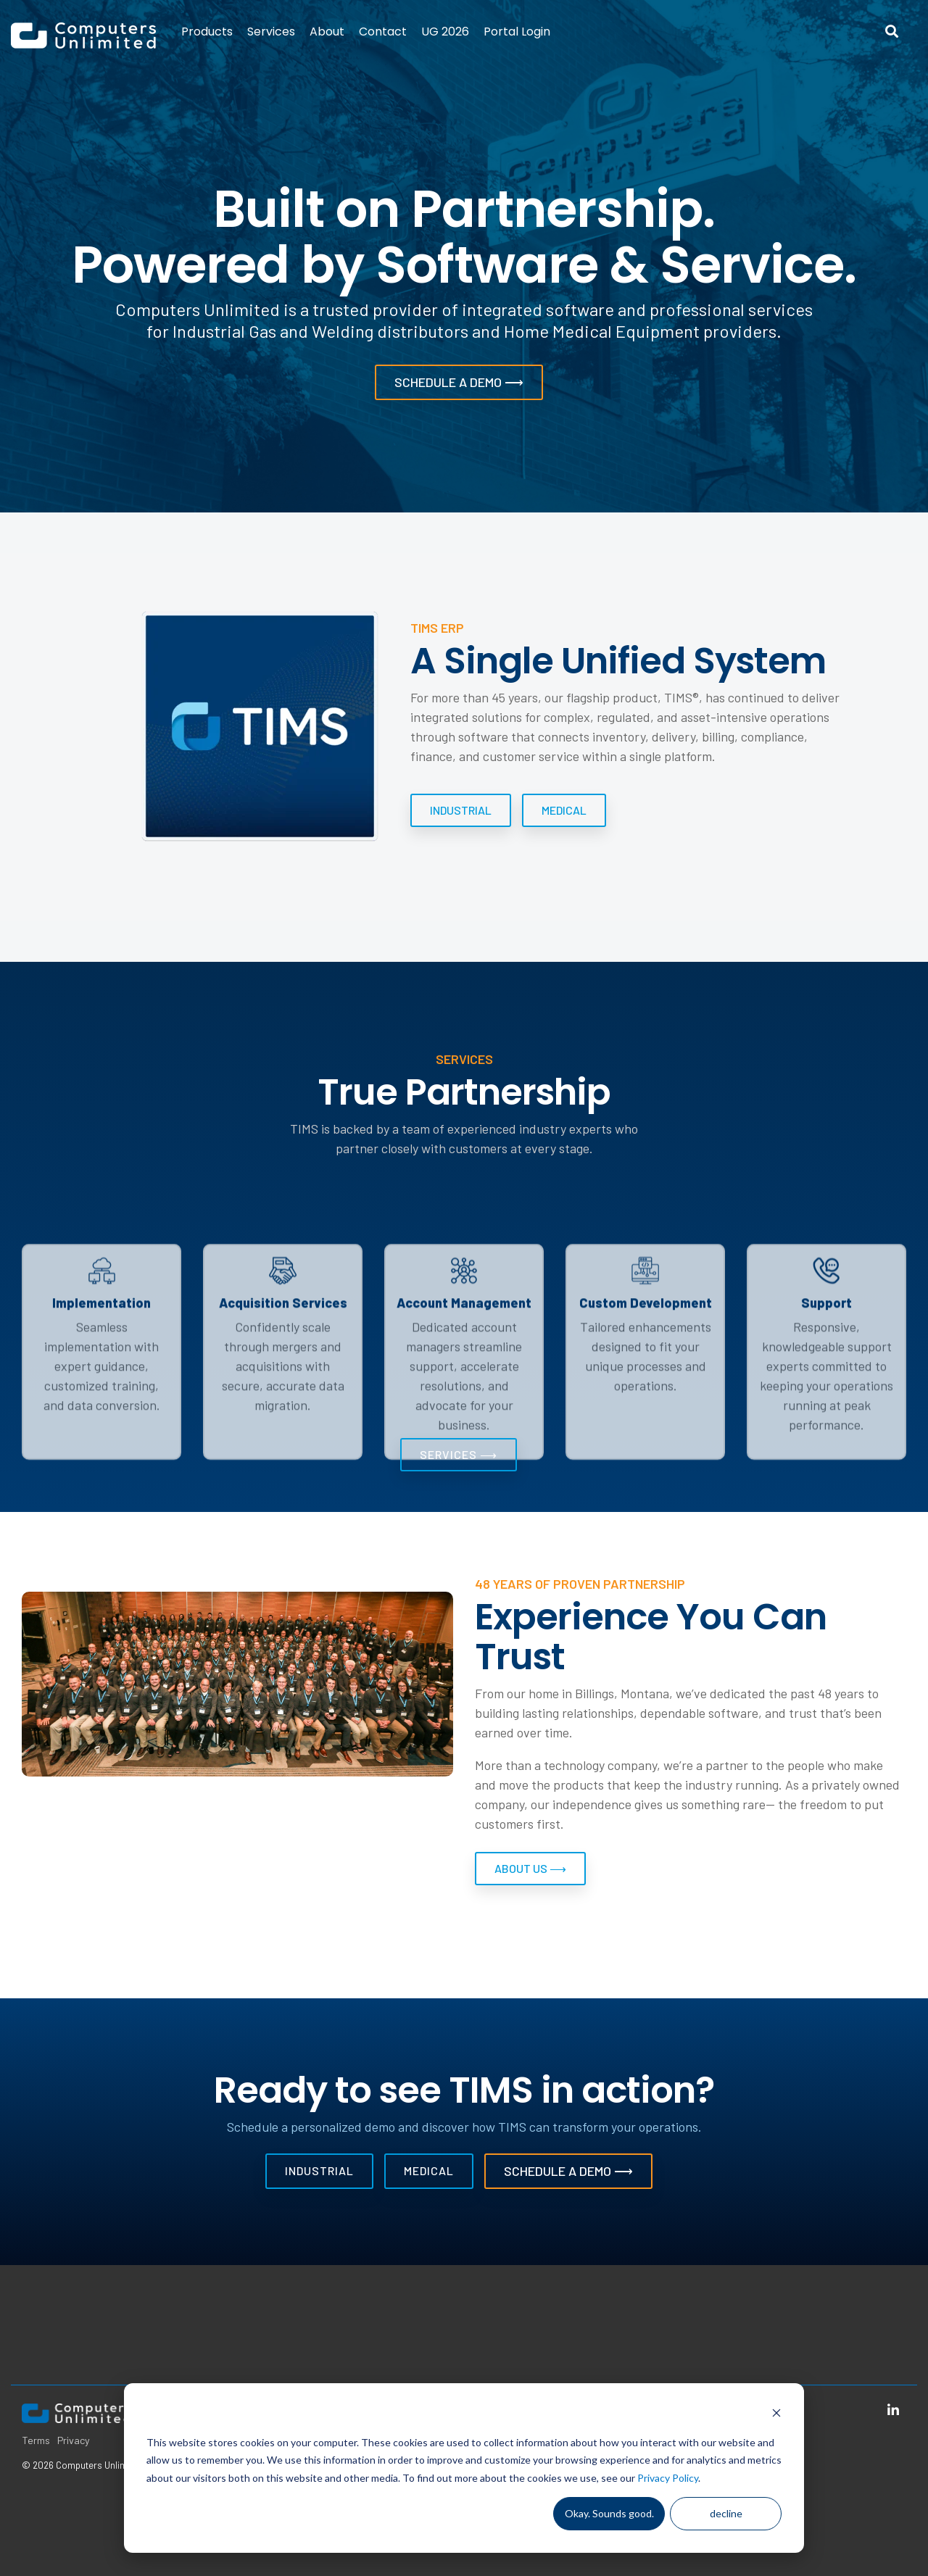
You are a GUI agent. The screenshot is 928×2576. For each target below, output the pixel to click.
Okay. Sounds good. (609, 2513)
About (327, 31)
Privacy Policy (667, 2478)
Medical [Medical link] (564, 810)
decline (726, 2513)
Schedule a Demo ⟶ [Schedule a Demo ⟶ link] (568, 2171)
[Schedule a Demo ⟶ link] (459, 382)
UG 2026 (445, 31)
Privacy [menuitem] (73, 2440)
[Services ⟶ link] (458, 1454)
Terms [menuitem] (36, 2440)
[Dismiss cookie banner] (776, 2415)
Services (271, 31)
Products (207, 31)
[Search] (892, 31)
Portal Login (517, 31)
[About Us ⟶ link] (530, 1868)
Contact (383, 31)
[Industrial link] (460, 810)
